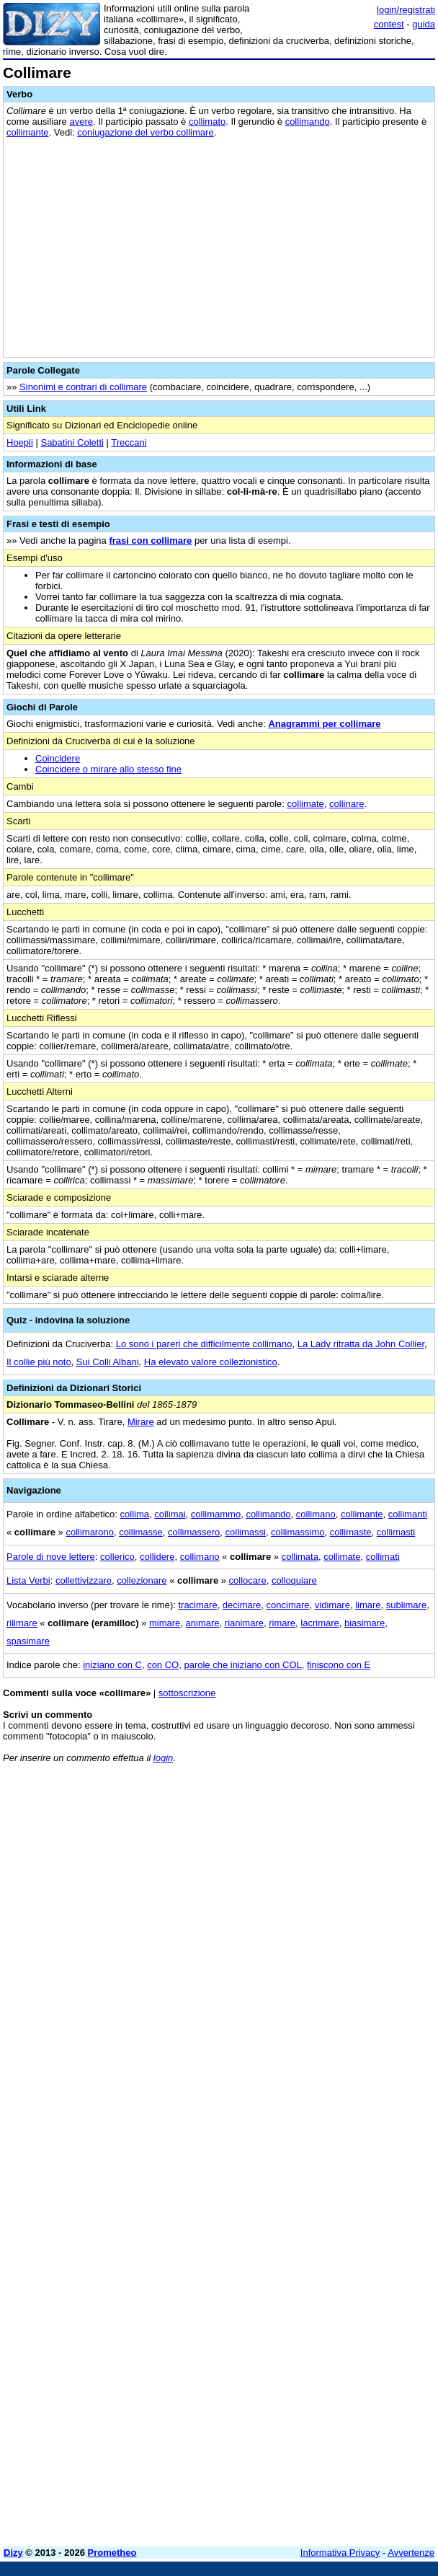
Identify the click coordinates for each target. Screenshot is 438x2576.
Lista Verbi (28, 1580)
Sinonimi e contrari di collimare (83, 386)
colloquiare (294, 1580)
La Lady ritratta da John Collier (361, 1343)
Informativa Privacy (340, 2552)
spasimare (28, 1641)
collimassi (245, 1532)
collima (134, 1514)
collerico (117, 1556)
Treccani (128, 442)
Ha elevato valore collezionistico (210, 1362)
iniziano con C (112, 1664)
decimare (242, 1605)
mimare (164, 1623)
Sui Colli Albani (107, 1362)
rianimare (244, 1623)
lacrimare (319, 1623)
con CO (163, 1664)
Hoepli (19, 442)
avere (81, 121)
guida (423, 24)
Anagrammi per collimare (324, 723)
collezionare (141, 1580)
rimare (282, 1623)
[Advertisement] (327, 1864)
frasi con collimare (150, 540)
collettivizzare (83, 1580)
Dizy (13, 2552)
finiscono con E (338, 1664)
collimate (305, 803)
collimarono (89, 1532)
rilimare (21, 1623)
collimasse (141, 1532)
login (163, 1757)
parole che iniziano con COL (242, 1664)
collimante (27, 132)
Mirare (141, 1421)
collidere (157, 1556)
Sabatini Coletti (71, 442)
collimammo (216, 1514)
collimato (207, 121)
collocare (248, 1580)
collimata (300, 1556)
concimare (288, 1605)
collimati (383, 1556)
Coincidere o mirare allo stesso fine (108, 769)
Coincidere (57, 758)
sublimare (406, 1605)
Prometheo (112, 2552)
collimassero (194, 1532)
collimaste (351, 1532)
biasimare (364, 1623)
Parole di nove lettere (50, 1556)
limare (367, 1605)
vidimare (332, 1605)
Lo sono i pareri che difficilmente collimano (204, 1343)
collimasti (396, 1532)
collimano (316, 1514)
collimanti (407, 1514)
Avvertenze (411, 2552)
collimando (307, 121)
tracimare (197, 1605)
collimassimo (297, 1532)
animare (203, 1623)
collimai (169, 1514)
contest (389, 24)
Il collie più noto (38, 1362)
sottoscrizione (186, 1693)
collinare (346, 803)
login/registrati (406, 9)
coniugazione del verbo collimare (145, 132)
